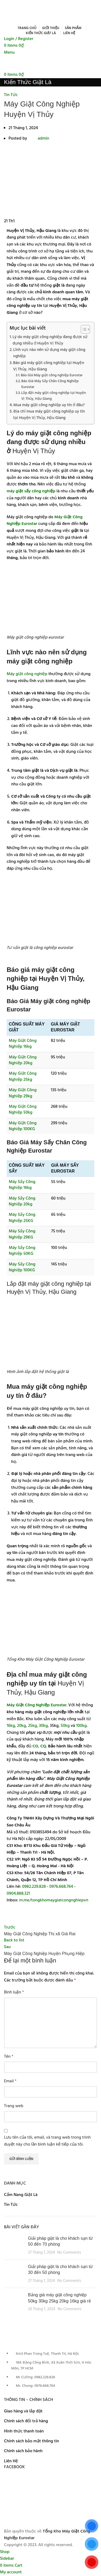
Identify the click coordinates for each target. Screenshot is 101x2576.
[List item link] (50, 2372)
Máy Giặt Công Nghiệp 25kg (23, 1076)
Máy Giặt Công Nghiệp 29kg (23, 1093)
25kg (32, 1725)
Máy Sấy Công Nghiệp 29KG (22, 1234)
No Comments (69, 2253)
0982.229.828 (34, 1886)
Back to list (14, 1940)
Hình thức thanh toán (24, 2431)
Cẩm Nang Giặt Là (21, 2194)
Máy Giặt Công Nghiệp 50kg (23, 1109)
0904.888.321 (18, 1893)
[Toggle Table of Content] (83, 329)
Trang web (13, 2106)
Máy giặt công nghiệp (27, 674)
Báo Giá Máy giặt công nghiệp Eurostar (52, 375)
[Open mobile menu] (9, 52)
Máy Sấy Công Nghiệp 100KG (22, 1267)
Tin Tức (11, 95)
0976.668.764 (61, 1886)
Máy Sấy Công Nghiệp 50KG (22, 1250)
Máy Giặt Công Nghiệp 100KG (23, 1126)
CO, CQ (39, 1746)
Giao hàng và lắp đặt (23, 2411)
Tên (8, 2056)
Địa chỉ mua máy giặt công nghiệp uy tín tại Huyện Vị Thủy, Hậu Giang (49, 414)
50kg (65, 1725)
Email (10, 2081)
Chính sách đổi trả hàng (26, 2421)
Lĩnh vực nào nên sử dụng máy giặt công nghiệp (49, 353)
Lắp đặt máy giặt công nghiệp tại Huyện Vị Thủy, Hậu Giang (53, 396)
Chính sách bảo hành (23, 2451)
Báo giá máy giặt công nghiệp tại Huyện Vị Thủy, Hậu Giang (48, 366)
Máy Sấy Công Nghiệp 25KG (22, 1217)
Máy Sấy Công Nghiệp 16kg (22, 1184)
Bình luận (14, 1992)
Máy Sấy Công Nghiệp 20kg (22, 1201)
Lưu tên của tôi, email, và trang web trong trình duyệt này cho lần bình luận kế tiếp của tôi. (47, 2141)
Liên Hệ (11, 2461)
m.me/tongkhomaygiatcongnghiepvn (53, 1900)
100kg (81, 1725)
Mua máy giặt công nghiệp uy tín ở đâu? (49, 405)
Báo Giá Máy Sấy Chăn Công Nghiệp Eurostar (50, 384)
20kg (21, 1725)
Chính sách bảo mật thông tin (31, 2441)
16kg (11, 1725)
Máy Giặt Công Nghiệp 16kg (23, 1043)
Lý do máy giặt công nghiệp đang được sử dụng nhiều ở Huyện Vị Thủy (50, 340)
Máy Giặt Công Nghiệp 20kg (23, 1060)
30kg (43, 1725)
